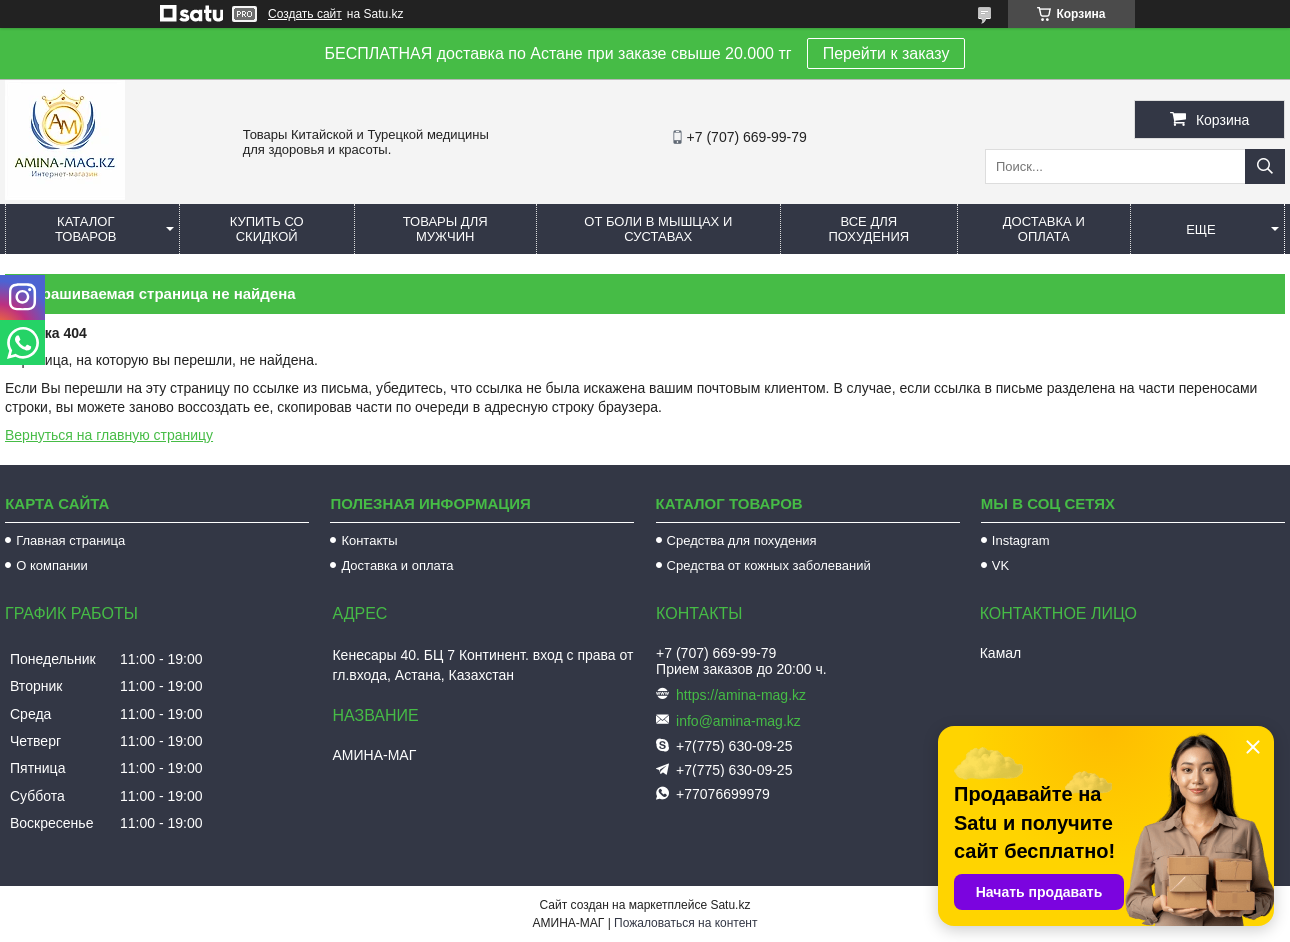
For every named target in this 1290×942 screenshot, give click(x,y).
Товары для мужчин (445, 229)
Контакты (369, 540)
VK (1000, 565)
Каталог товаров (86, 229)
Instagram (1021, 540)
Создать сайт (305, 14)
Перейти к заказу (886, 53)
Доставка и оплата (1044, 229)
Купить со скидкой (267, 229)
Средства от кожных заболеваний (769, 565)
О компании (52, 565)
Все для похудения (868, 229)
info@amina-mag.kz (738, 721)
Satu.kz (730, 905)
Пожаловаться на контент (685, 923)
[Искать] (1265, 166)
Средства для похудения (742, 540)
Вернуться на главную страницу (109, 435)
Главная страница (70, 540)
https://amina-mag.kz (741, 695)
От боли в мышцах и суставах (658, 229)
